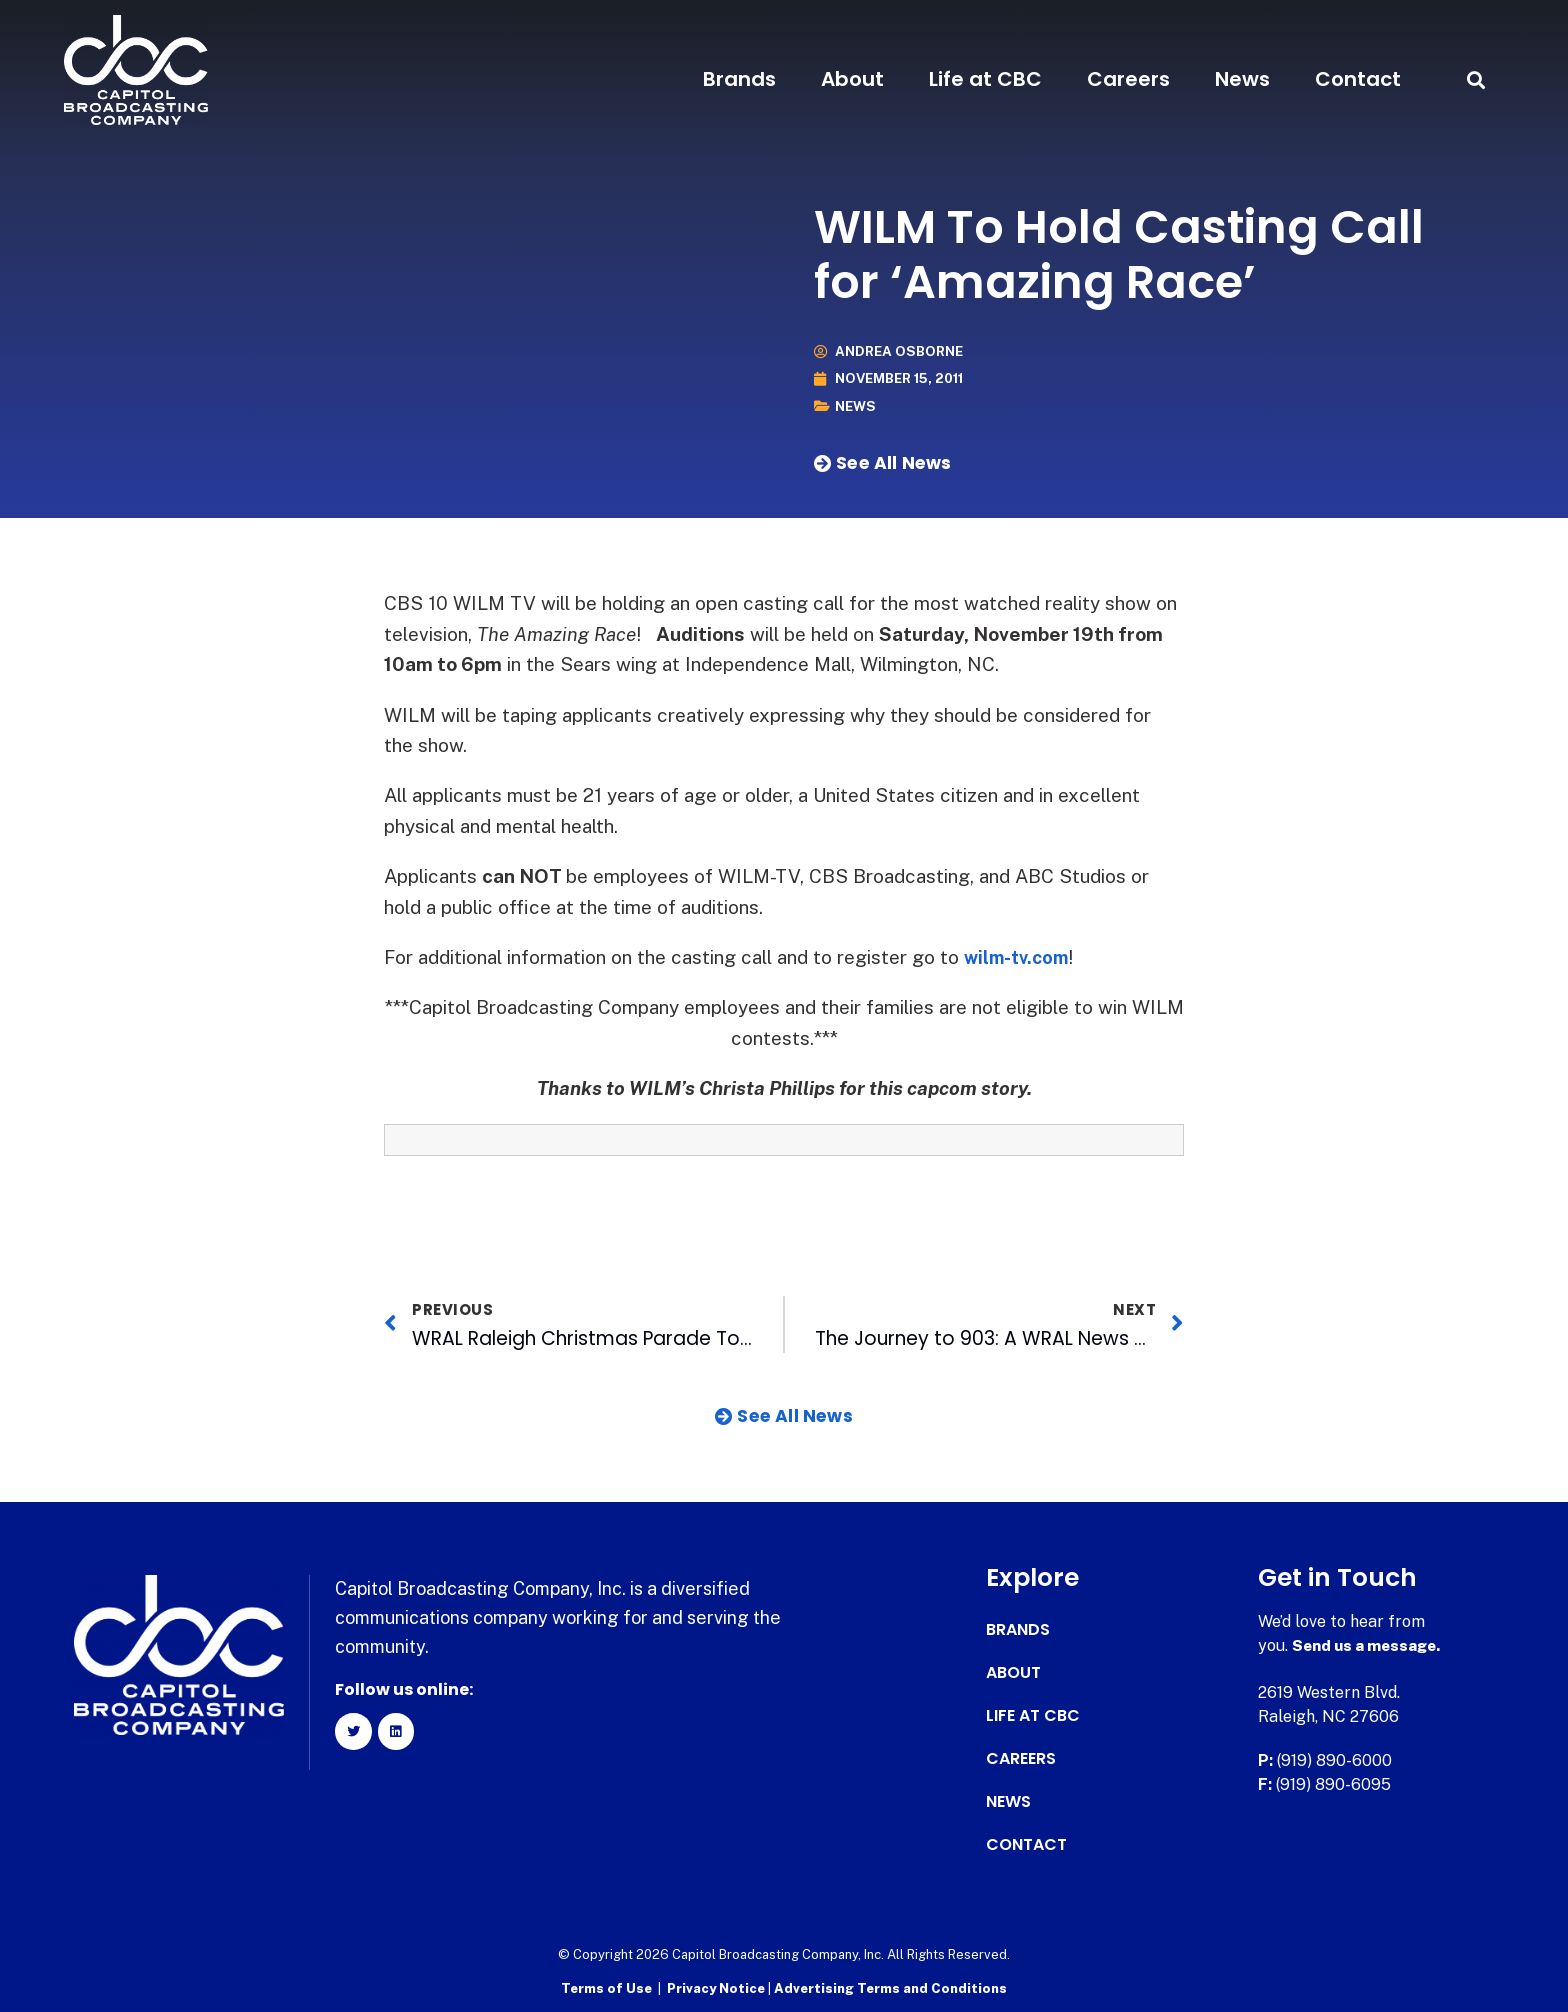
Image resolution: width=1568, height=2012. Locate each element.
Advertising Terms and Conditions (890, 1987)
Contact (1358, 79)
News (1242, 79)
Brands (739, 79)
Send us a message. (1369, 1645)
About (852, 79)
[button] (1475, 79)
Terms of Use (606, 1987)
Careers (1128, 79)
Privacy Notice (717, 1987)
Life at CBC (985, 79)
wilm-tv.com (1020, 957)
